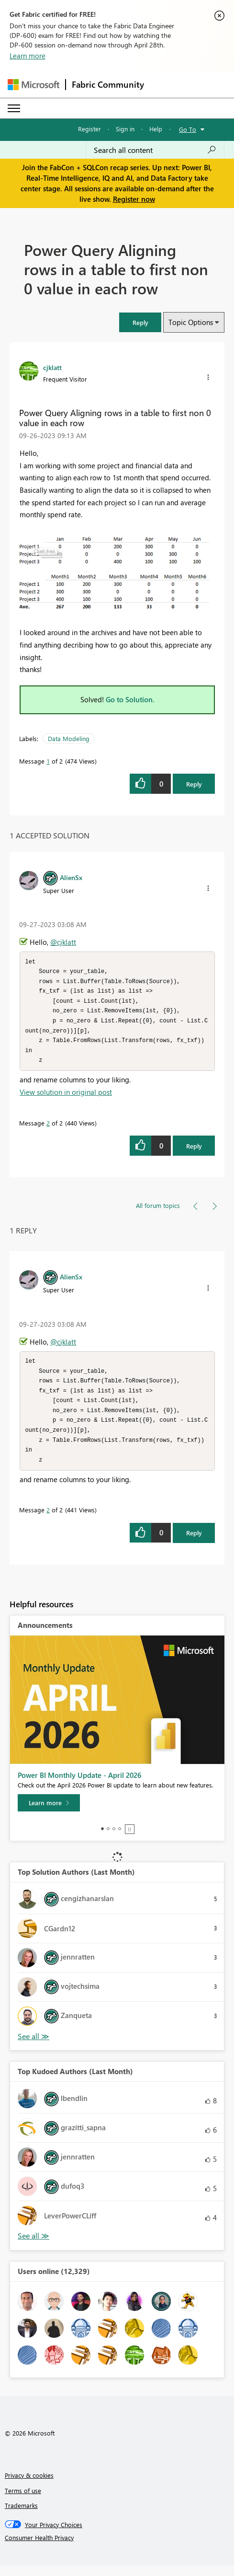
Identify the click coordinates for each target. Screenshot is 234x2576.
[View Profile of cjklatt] (52, 367)
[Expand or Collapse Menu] (14, 108)
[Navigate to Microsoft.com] (33, 84)
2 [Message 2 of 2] (48, 1128)
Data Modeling (68, 738)
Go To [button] (187, 129)
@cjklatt (63, 942)
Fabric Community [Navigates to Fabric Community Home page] (108, 84)
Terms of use (23, 2501)
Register (89, 129)
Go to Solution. (130, 699)
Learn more (27, 55)
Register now (134, 199)
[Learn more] (49, 1813)
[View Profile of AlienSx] (71, 877)
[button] (140, 322)
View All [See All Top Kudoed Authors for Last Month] (33, 2246)
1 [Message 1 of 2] (48, 761)
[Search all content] (155, 150)
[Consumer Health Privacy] (117, 2548)
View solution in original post (66, 1097)
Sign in (125, 129)
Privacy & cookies (29, 2486)
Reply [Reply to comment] (194, 1151)
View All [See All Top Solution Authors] (33, 2047)
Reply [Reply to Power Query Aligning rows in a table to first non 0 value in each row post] (194, 784)
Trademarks (21, 2516)
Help (155, 129)
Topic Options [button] (190, 322)
